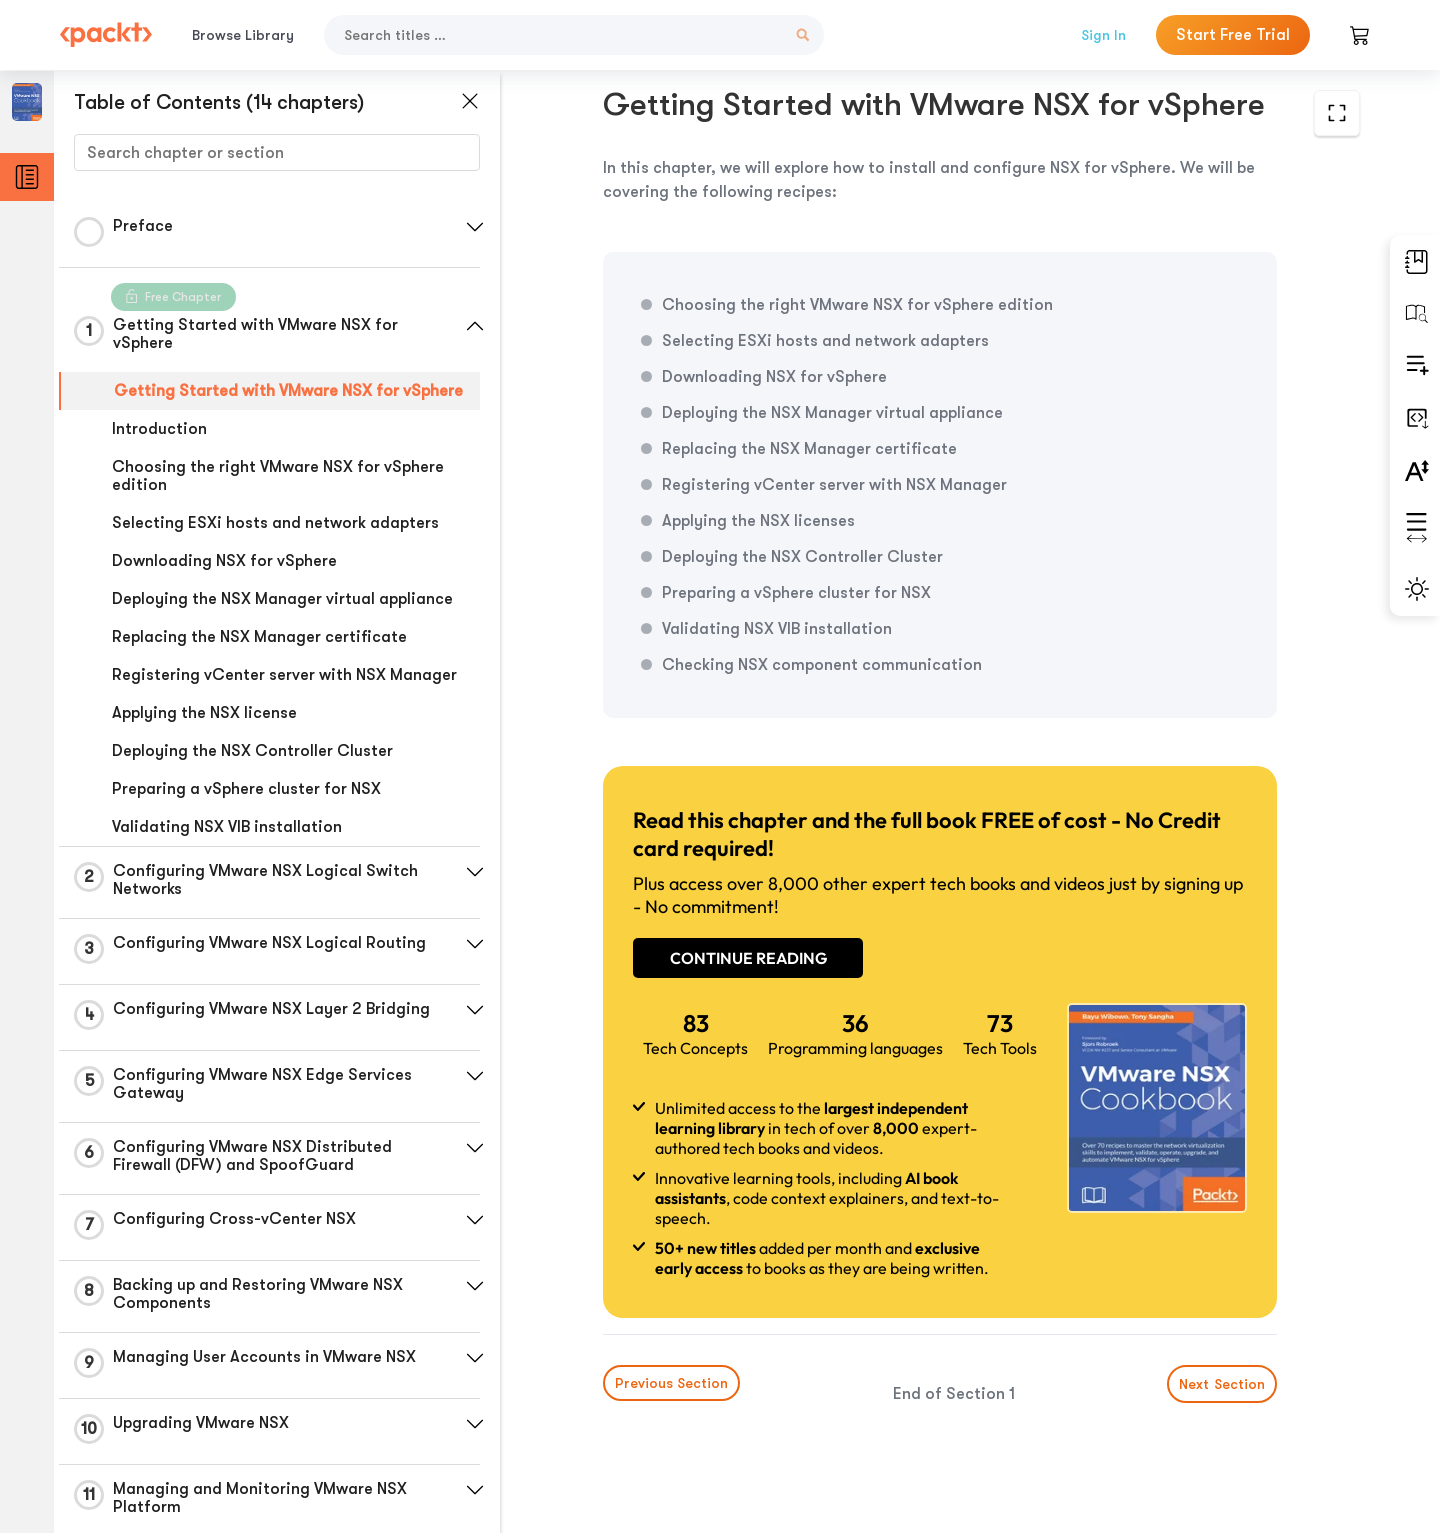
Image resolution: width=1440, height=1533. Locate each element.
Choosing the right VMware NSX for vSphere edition (278, 476)
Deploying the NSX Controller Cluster (252, 751)
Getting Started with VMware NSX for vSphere (288, 391)
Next (1222, 1384)
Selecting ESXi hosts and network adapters (275, 523)
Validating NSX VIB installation (227, 827)
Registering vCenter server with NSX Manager (284, 675)
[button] (475, 227)
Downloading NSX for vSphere (224, 561)
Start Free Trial (1233, 35)
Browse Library (243, 35)
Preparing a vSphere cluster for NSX (246, 789)
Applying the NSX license (204, 713)
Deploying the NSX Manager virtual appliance (282, 599)
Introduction (159, 429)
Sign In (1103, 35)
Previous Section (671, 1383)
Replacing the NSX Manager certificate (259, 637)
